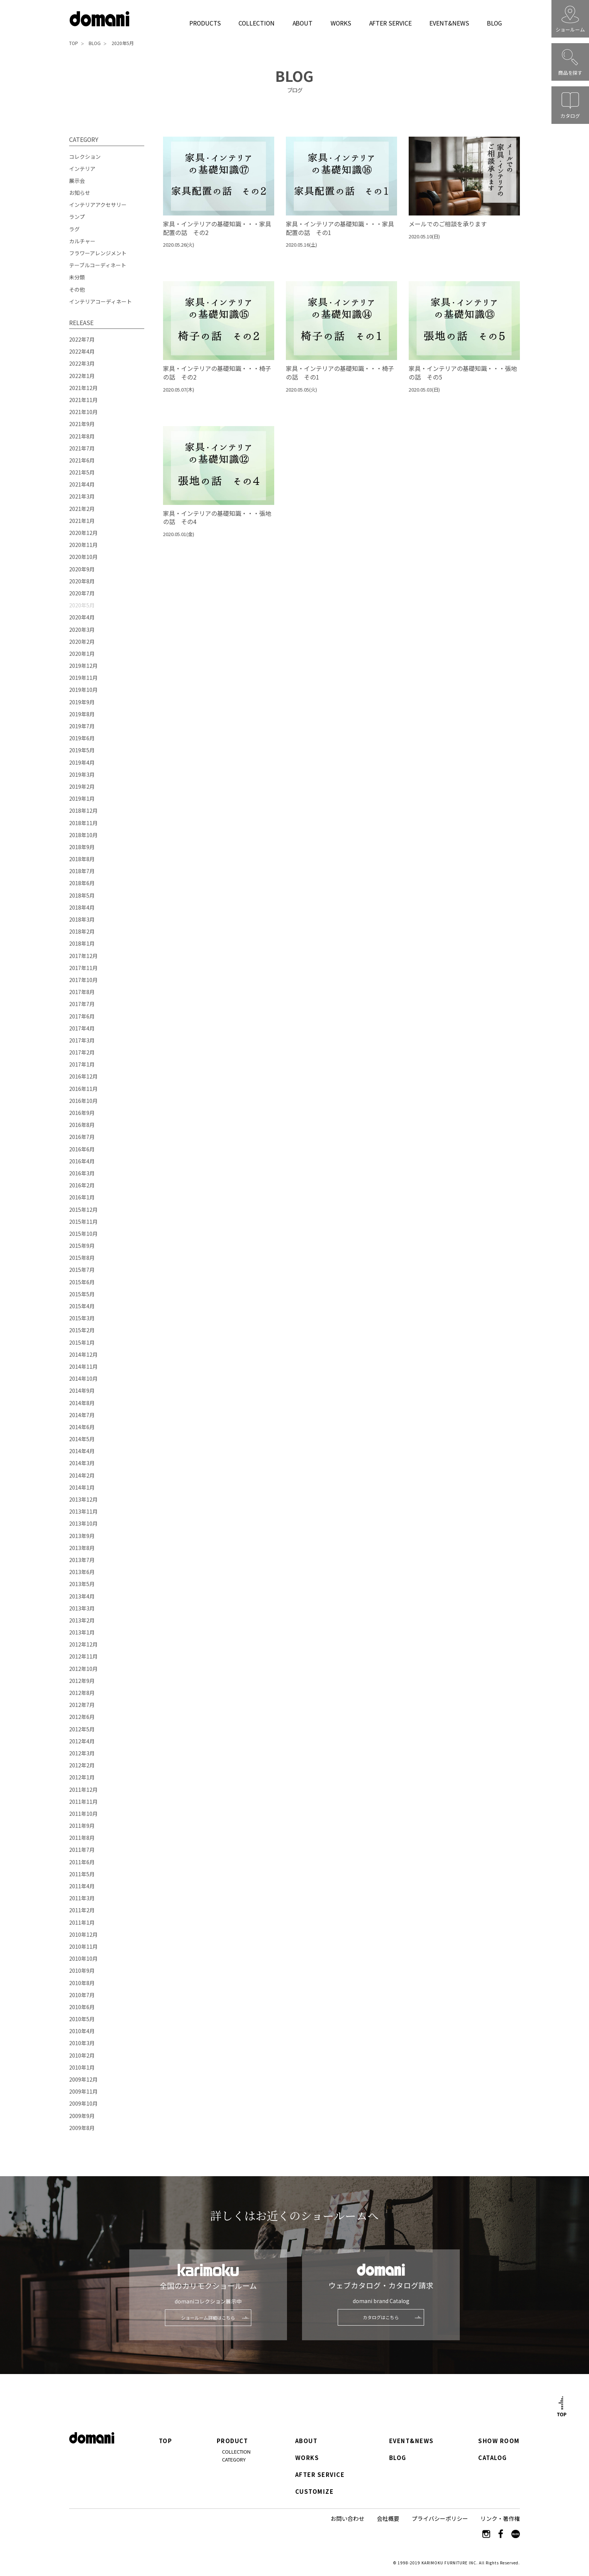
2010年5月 (82, 2019)
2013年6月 (82, 1572)
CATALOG (492, 2458)
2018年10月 (83, 835)
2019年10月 (83, 689)
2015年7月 (82, 1269)
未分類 (77, 277)
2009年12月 (83, 2079)
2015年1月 (82, 1342)
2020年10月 (83, 556)
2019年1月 (82, 798)
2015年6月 (82, 1282)
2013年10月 (83, 1523)
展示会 (77, 180)
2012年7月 (82, 1704)
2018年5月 (82, 895)
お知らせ (79, 192)
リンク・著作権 (500, 2518)
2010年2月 (82, 2055)
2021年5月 (82, 472)
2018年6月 (82, 883)
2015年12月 (83, 1209)
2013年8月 (82, 1548)
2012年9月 (82, 1680)
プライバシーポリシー (440, 2518)
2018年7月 (82, 871)
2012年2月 (82, 1765)
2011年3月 (82, 1898)
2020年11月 (83, 544)
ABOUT (303, 22)
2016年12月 (83, 1076)
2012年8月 (82, 1692)
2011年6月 (82, 1862)
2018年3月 (82, 919)
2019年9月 (82, 702)
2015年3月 (82, 1318)
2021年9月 (82, 424)
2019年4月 (82, 762)
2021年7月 (82, 448)
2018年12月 (83, 810)
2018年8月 (82, 859)
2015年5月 (82, 1294)
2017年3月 (82, 1040)
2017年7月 (82, 1004)
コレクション (85, 156)
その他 (77, 289)
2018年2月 (82, 931)
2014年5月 (82, 1439)
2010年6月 (82, 2007)
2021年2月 (82, 508)
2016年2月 (82, 1185)
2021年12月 (83, 388)
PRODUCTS (204, 22)
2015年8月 (82, 1257)
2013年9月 (82, 1536)
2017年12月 (83, 956)
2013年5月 (82, 1584)
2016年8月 (82, 1124)
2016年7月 (82, 1136)
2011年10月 (83, 1813)
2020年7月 (82, 593)
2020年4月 (82, 617)
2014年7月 (82, 1415)
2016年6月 (82, 1149)
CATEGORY (234, 2459)
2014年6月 (82, 1427)
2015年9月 (82, 1245)
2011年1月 (82, 1922)
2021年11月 (83, 400)
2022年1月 (82, 376)
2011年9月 (82, 1825)
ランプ (77, 216)
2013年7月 (82, 1560)
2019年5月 (82, 750)
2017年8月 (82, 992)
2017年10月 (83, 980)
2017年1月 (82, 1064)
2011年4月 (82, 1886)
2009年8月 (82, 2128)
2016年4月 (82, 1161)
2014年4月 (82, 1451)
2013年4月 (82, 1596)
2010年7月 (82, 1995)
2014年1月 (82, 1487)
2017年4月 (82, 1028)
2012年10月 (83, 1668)
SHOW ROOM (499, 2441)
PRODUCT (232, 2441)
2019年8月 (82, 714)
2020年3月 (82, 629)
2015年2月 (82, 1330)
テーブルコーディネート (97, 265)
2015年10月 (83, 1233)
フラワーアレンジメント (98, 253)
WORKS (341, 22)
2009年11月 (83, 2091)
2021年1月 (82, 520)
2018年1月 (82, 943)
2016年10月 (83, 1100)
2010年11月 (83, 1946)
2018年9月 (82, 847)
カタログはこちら (381, 2317)
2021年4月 (82, 484)
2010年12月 (83, 1934)
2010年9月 (82, 1970)
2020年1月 (82, 653)
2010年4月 (82, 2031)
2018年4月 (82, 907)
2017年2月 (82, 1052)
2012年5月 (82, 1729)
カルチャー (82, 241)
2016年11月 (83, 1088)
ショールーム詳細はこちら (208, 2317)
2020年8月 (82, 581)
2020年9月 (82, 569)
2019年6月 (82, 738)
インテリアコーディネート (100, 301)
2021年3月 (82, 496)
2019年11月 (83, 677)
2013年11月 (83, 1511)
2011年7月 (82, 1849)
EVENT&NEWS (449, 22)
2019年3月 (82, 774)
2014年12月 (83, 1354)
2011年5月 (82, 1874)
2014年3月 (82, 1463)
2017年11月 (83, 968)
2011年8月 (82, 1837)
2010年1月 (82, 2067)
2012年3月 (82, 1753)
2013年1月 (82, 1632)
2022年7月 (82, 339)
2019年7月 (82, 726)
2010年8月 (82, 1983)
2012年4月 (82, 1741)
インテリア (82, 168)
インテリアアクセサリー (98, 204)
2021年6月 (82, 460)
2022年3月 (82, 363)
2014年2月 (82, 1475)
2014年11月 (83, 1366)
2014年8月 (82, 1403)
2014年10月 (83, 1378)
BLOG (494, 22)
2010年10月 (83, 1958)
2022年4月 (82, 351)
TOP (73, 43)
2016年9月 (82, 1112)
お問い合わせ (347, 2518)
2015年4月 (82, 1306)
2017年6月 (82, 1016)
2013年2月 (82, 1620)
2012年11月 (83, 1656)
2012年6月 (82, 1716)
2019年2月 (82, 786)
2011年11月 (83, 1801)
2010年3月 (82, 2043)
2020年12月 (83, 532)
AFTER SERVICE (390, 22)
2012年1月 (82, 1777)
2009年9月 (82, 2116)
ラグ (74, 229)
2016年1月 (82, 1197)
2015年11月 (83, 1221)
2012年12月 (83, 1644)
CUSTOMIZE (314, 2492)
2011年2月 (82, 1910)
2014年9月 (82, 1390)
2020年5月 (123, 43)
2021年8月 (82, 436)
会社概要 (388, 2518)
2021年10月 (83, 412)
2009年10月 (83, 2103)
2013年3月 (82, 1608)
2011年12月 (83, 1789)
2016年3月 (82, 1173)
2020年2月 (82, 641)
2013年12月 (83, 1499)
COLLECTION (256, 22)
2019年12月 (83, 665)
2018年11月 (83, 823)
